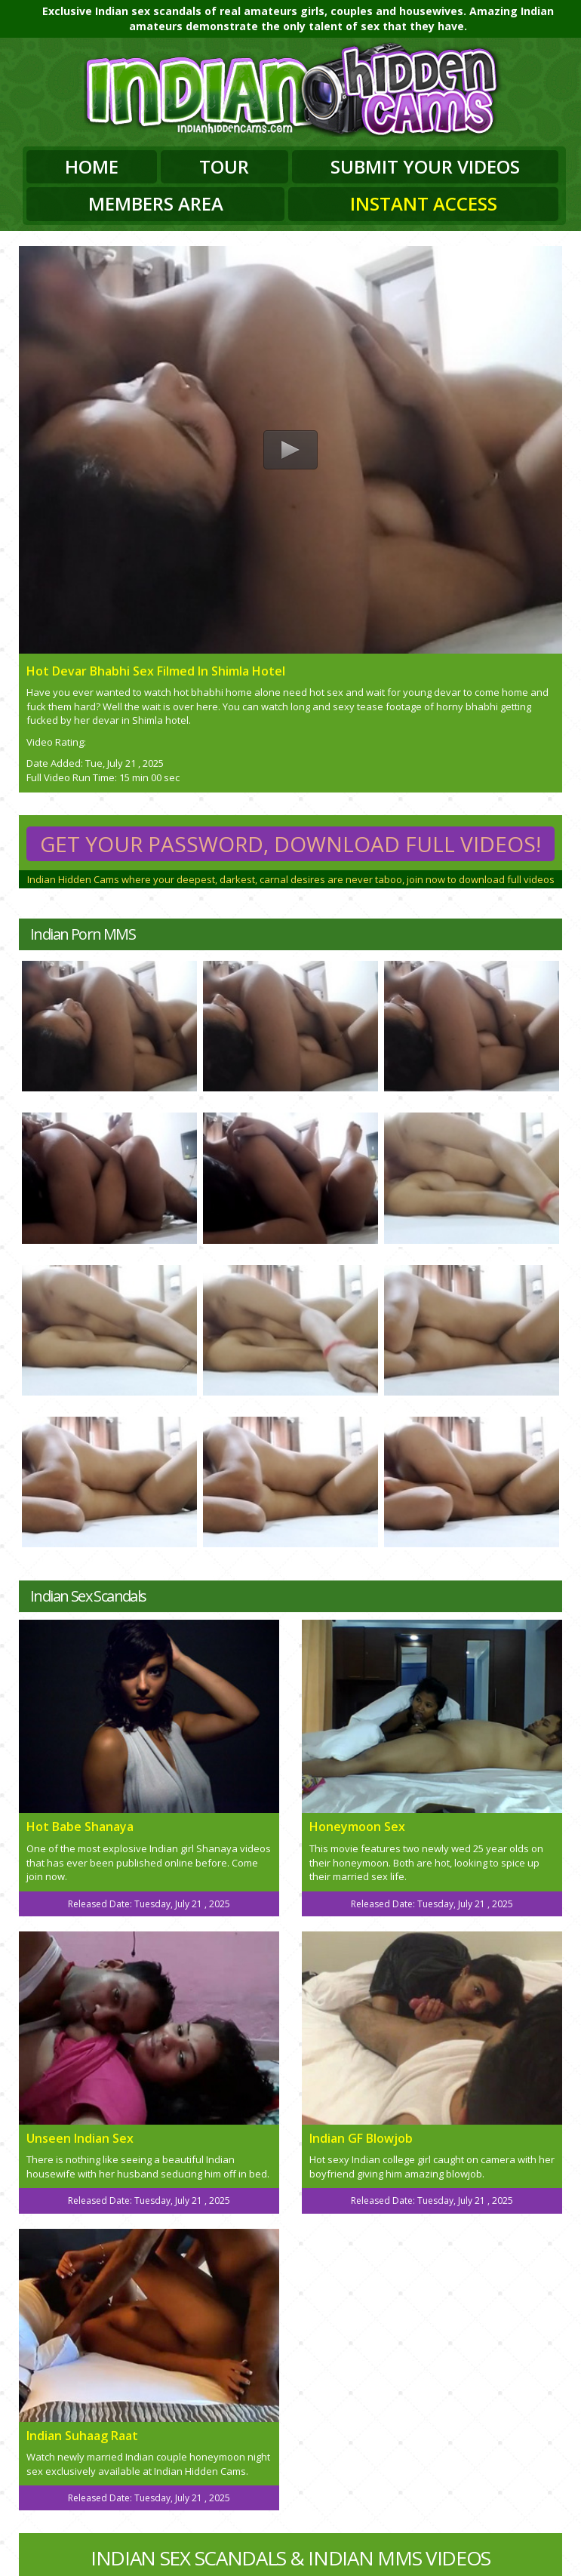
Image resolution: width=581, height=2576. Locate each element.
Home (91, 166)
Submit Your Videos (425, 166)
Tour (224, 166)
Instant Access (423, 203)
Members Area (155, 203)
